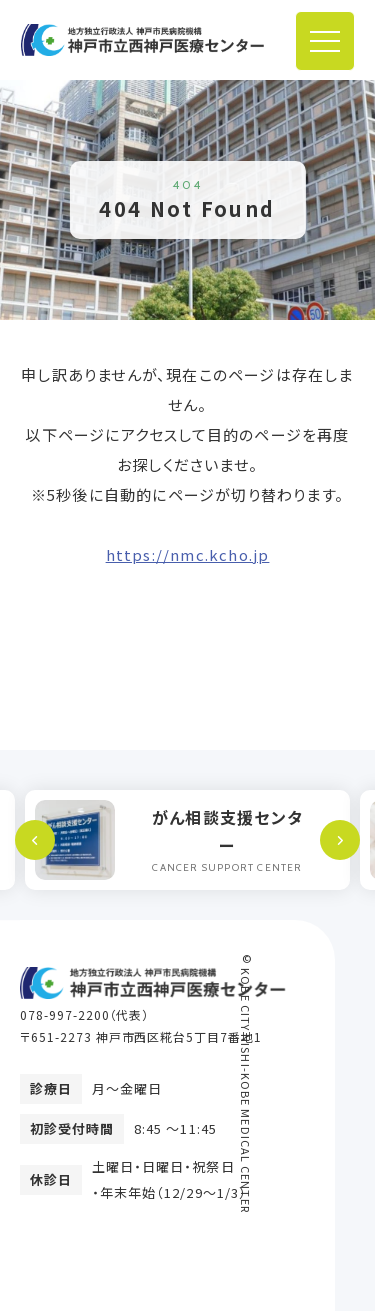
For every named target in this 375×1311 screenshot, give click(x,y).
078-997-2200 (65, 1014)
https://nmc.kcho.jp (188, 554)
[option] (187, 840)
